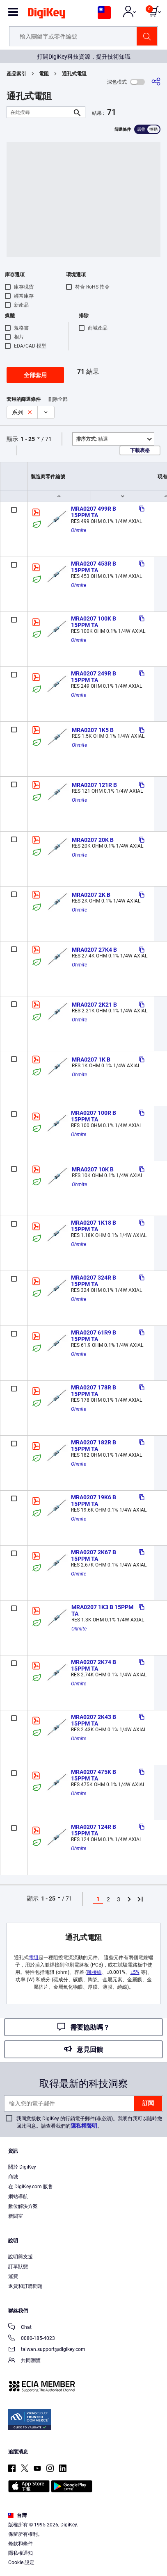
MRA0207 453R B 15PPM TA (94, 566)
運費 (13, 2276)
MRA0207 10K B (93, 1169)
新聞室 (15, 2216)
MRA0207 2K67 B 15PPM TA (94, 1555)
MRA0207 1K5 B (93, 730)
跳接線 (94, 1972)
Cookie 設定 (21, 2562)
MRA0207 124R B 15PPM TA (94, 1830)
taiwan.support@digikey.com (46, 2350)
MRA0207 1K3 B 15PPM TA (103, 1610)
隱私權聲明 (84, 2126)
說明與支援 (20, 2257)
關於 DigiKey (22, 2167)
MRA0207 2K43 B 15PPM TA (94, 1720)
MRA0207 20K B (93, 840)
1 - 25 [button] (28, 439)
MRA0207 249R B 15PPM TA (94, 676)
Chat (20, 2328)
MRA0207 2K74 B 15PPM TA (94, 1665)
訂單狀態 (18, 2266)
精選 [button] (92, 439)
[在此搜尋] (39, 112)
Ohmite (78, 530)
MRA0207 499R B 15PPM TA (94, 511)
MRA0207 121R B (94, 785)
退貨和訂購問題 (25, 2286)
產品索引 (16, 74)
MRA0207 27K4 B (94, 949)
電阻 (44, 74)
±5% (135, 1972)
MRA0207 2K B (91, 894)
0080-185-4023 (31, 2339)
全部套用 (35, 375)
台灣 (17, 2515)
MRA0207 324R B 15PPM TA (94, 1280)
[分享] (155, 82)
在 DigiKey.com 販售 (30, 2186)
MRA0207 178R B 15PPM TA (94, 1390)
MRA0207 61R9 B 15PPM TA (94, 1335)
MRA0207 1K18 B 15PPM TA (94, 1225)
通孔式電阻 (74, 74)
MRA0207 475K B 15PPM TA (94, 1775)
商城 (13, 2177)
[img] (46, 14)
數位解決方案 (23, 2206)
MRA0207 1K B (91, 1059)
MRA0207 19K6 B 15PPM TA (94, 1500)
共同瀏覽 (24, 2361)
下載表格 (140, 450)
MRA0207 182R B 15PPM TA (94, 1445)
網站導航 (18, 2196)
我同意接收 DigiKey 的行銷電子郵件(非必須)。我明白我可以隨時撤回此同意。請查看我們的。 (89, 2122)
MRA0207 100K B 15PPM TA (94, 621)
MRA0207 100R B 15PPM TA (94, 1116)
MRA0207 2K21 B (94, 1004)
